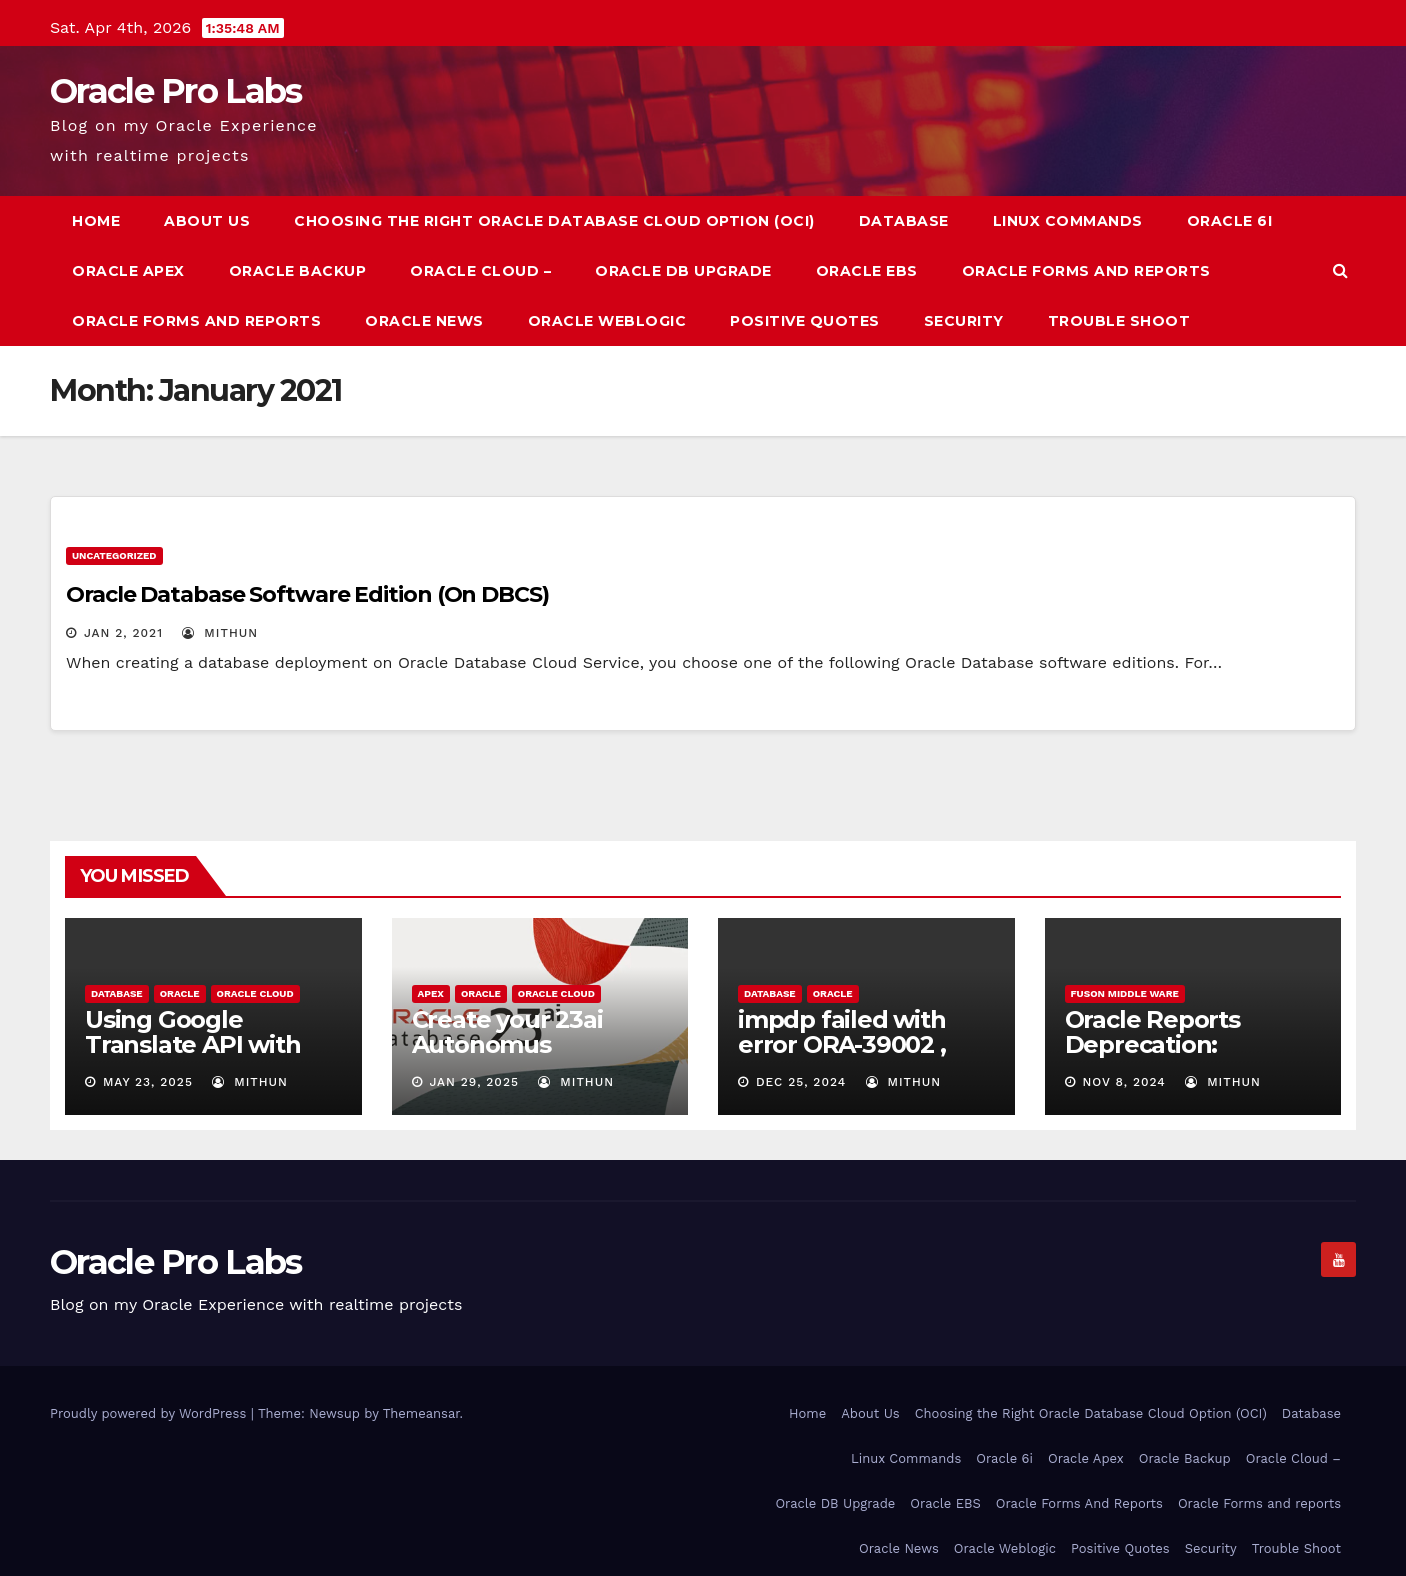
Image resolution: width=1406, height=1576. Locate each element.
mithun (220, 633)
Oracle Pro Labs (176, 91)
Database (904, 221)
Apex (431, 993)
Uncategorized (114, 555)
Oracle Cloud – (480, 271)
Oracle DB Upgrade (683, 271)
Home (96, 221)
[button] (1340, 270)
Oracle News (424, 321)
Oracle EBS (867, 271)
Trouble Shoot (1119, 321)
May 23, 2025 (148, 1082)
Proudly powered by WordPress (150, 1413)
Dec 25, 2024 (801, 1082)
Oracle (180, 993)
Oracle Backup (298, 271)
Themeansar (421, 1413)
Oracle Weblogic (607, 321)
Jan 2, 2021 (123, 633)
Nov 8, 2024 (1123, 1082)
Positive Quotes (805, 321)
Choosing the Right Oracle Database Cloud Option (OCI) (554, 221)
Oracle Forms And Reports (1086, 271)
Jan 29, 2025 (474, 1082)
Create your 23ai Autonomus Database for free (516, 1044)
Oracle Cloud (255, 993)
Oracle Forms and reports (196, 321)
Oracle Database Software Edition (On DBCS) (307, 594)
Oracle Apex (128, 271)
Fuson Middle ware (1125, 993)
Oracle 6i (1230, 221)
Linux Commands (1068, 221)
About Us (207, 221)
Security (964, 321)
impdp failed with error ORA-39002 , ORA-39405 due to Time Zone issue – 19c (864, 1057)
